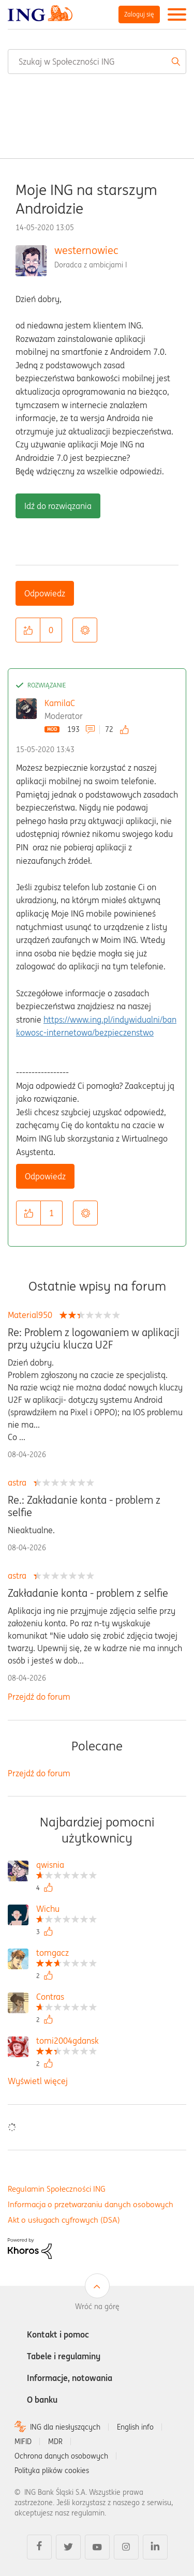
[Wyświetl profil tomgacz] (66, 1954)
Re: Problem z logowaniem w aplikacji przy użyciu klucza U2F (94, 1338)
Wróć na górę (97, 2306)
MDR (55, 2441)
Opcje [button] (84, 630)
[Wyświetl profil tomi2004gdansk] (67, 2041)
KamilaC (59, 703)
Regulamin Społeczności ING (57, 2189)
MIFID (23, 2441)
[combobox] (97, 61)
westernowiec (86, 250)
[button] (28, 630)
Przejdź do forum (39, 1696)
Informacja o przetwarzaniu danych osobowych (90, 2204)
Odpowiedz (44, 593)
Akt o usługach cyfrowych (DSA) (64, 2220)
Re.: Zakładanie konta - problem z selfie (84, 1506)
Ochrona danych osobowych (61, 2456)
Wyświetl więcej (38, 2081)
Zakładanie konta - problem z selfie (88, 1593)
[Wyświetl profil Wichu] (66, 1910)
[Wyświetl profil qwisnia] (66, 1866)
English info (135, 2427)
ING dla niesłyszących (65, 2427)
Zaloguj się (139, 14)
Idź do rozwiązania (58, 506)
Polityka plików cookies (51, 2470)
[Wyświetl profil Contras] (66, 1998)
